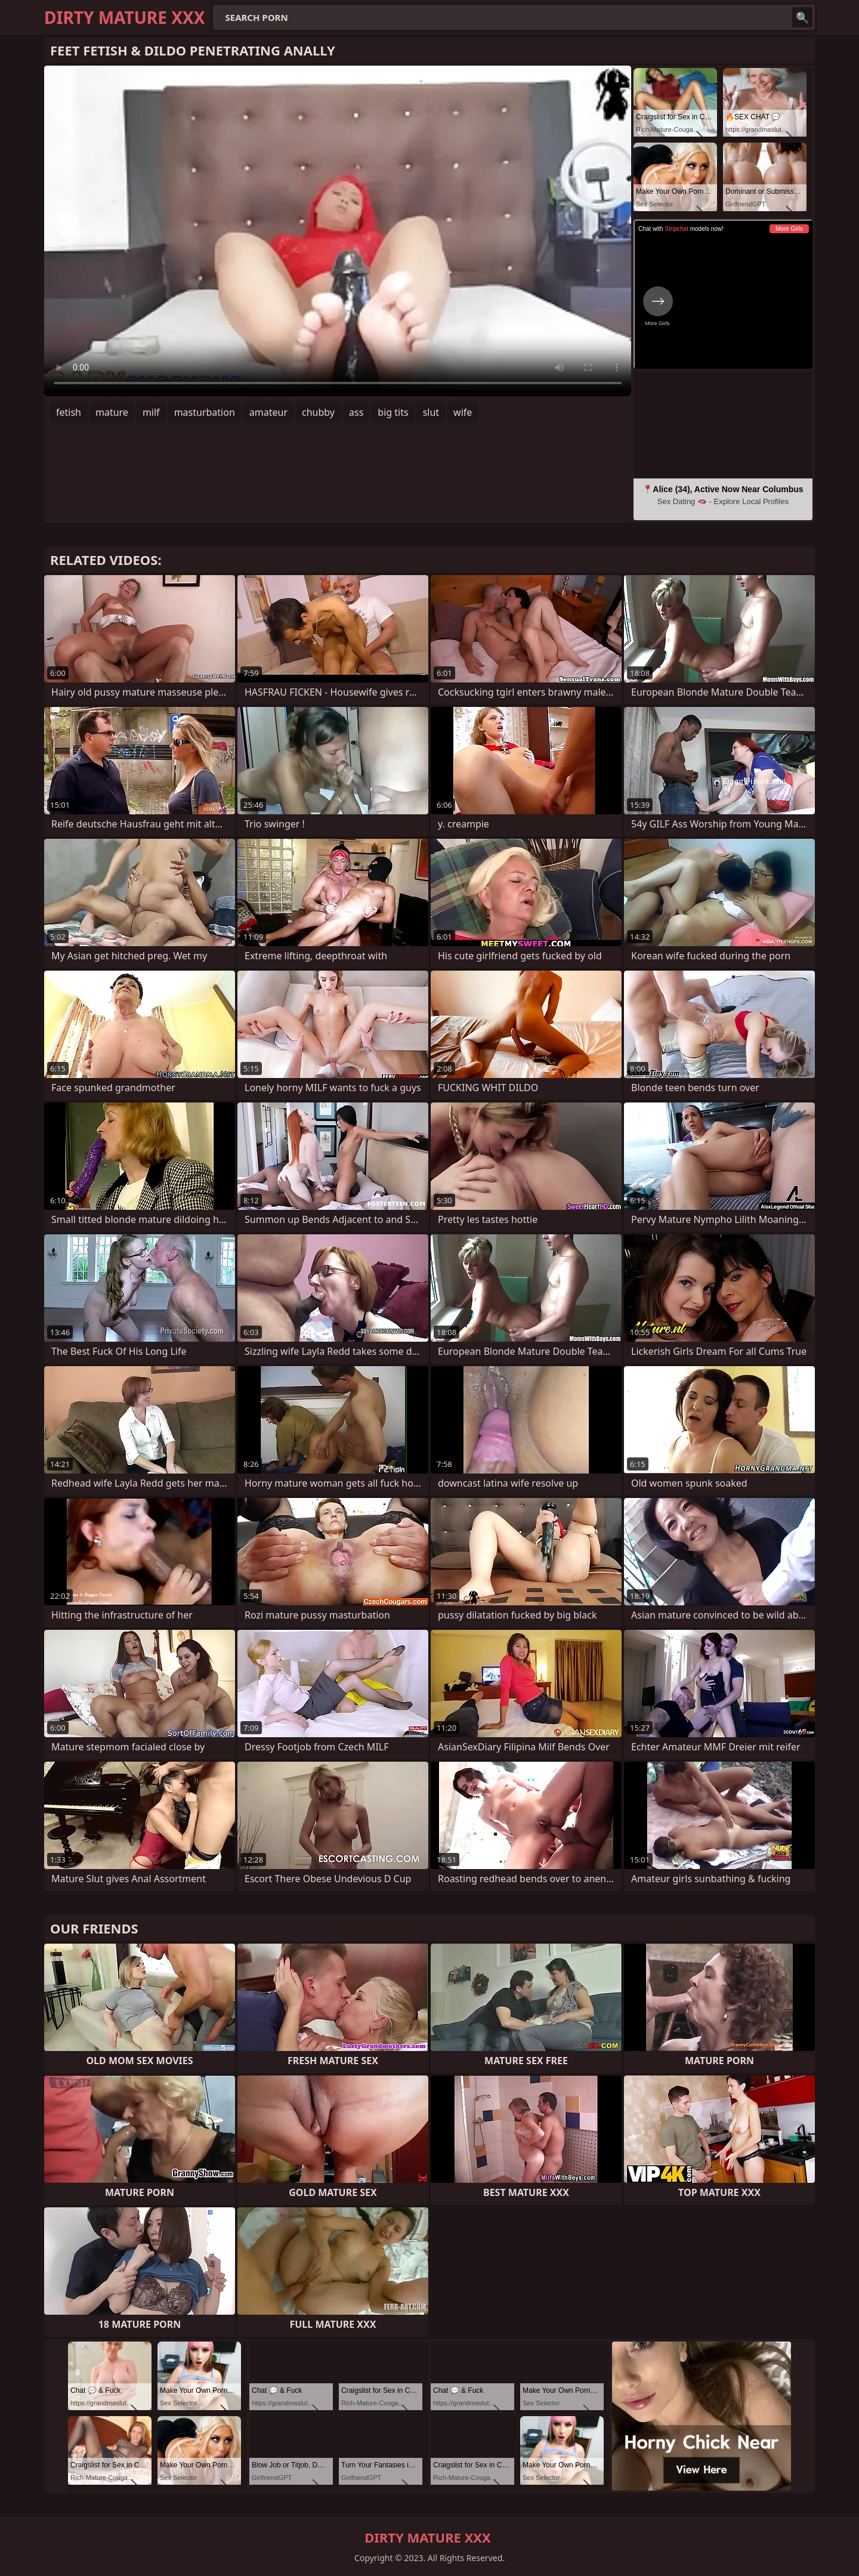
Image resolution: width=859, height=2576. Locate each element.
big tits (393, 412)
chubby (318, 412)
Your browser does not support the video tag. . (337, 231)
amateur (268, 412)
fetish (68, 412)
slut (431, 412)
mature (111, 412)
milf (151, 412)
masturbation (204, 412)
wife (462, 412)
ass (356, 412)
